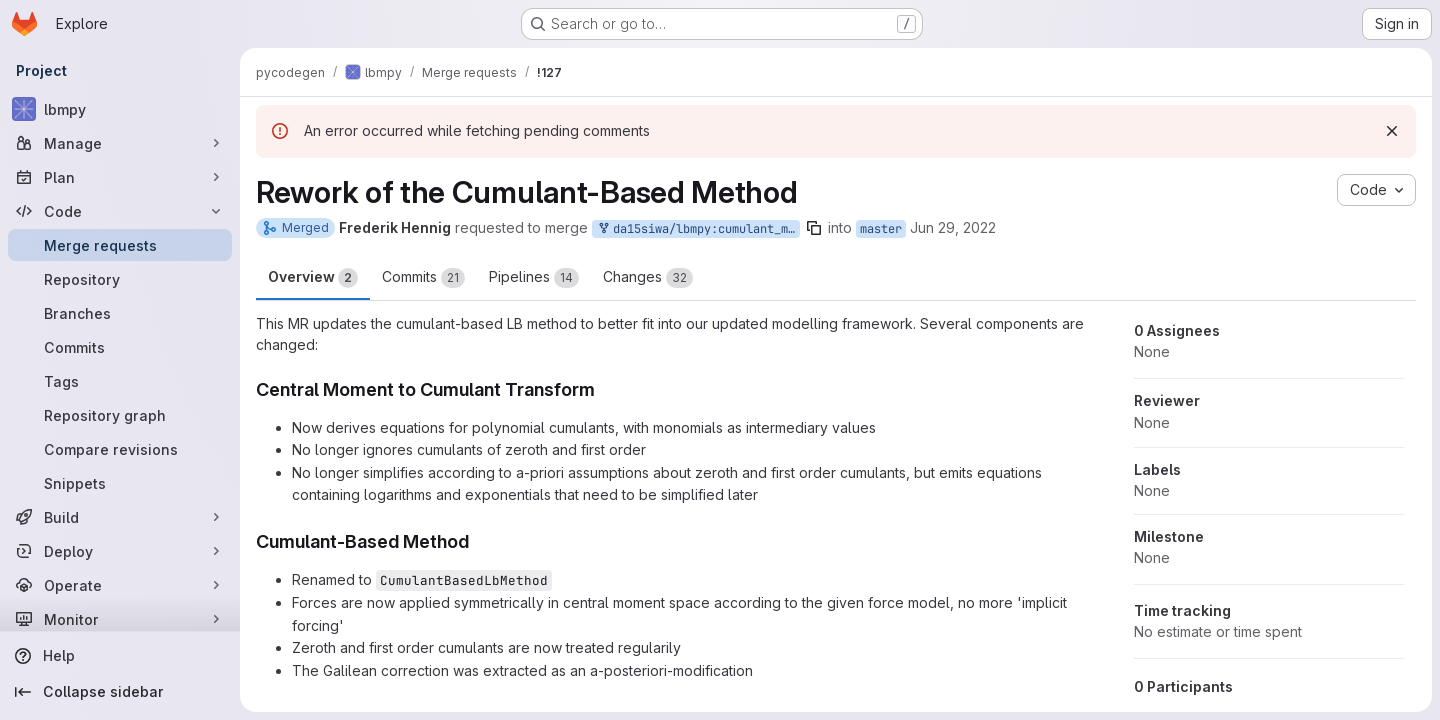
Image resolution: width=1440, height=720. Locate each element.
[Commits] (120, 347)
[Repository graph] (120, 415)
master (881, 229)
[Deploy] (120, 551)
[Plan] (120, 177)
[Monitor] (120, 619)
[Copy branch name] (814, 228)
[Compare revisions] (120, 449)
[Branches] (120, 313)
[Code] (120, 211)
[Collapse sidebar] (120, 692)
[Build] (120, 517)
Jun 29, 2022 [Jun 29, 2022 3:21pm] (953, 227)
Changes (648, 278)
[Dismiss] (1392, 131)
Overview (313, 278)
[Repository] (120, 279)
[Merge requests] (120, 245)
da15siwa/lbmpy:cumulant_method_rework (698, 229)
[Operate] (120, 585)
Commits (423, 278)
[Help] (120, 656)
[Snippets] (120, 483)
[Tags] (120, 381)
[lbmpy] (120, 109)
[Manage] (120, 143)
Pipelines (534, 278)
